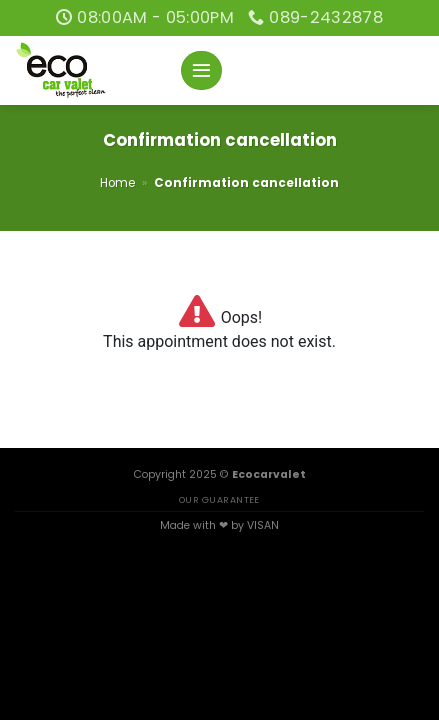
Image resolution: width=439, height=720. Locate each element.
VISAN (263, 525)
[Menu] (201, 70)
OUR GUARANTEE (219, 499)
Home (117, 183)
